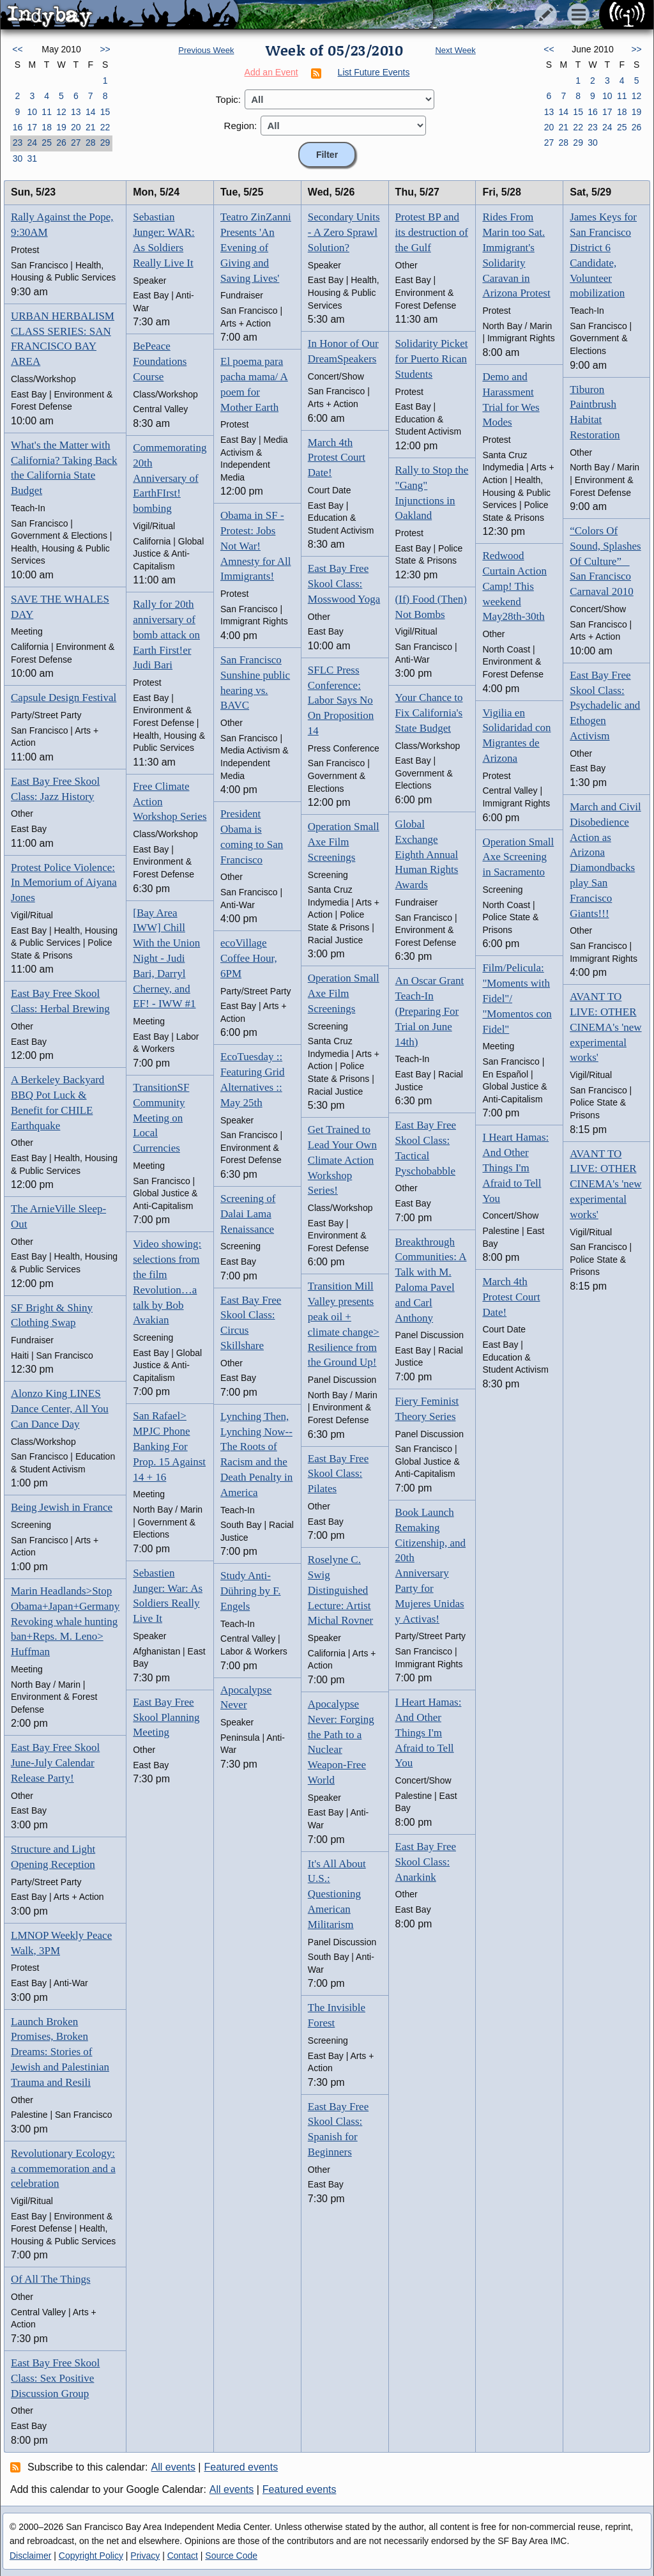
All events (173, 2467)
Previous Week (206, 50)
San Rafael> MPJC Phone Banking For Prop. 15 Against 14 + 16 (169, 1446)
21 (91, 127)
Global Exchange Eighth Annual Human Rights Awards (427, 854)
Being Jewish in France (61, 1507)
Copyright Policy (91, 2555)
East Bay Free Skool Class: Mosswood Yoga (344, 583)
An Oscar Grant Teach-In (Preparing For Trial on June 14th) (429, 1011)
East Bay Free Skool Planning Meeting (166, 1717)
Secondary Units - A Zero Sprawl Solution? (344, 232)
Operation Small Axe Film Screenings (343, 842)
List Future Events (374, 72)
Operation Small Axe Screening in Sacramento (518, 857)
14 (91, 112)
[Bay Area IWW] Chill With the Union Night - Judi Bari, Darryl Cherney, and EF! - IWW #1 (166, 958)
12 (61, 112)
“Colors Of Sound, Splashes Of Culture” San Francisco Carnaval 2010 (605, 561)
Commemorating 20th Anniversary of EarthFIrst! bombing (169, 478)
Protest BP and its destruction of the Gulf (431, 232)
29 (105, 142)
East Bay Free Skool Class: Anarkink (425, 1861)
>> (105, 49)
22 (105, 127)
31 (32, 158)
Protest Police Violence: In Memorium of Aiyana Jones (64, 882)
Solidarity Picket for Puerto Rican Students (431, 358)
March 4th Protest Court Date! (336, 457)
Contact (182, 2555)
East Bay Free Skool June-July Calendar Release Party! (55, 1762)
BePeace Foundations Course (159, 361)
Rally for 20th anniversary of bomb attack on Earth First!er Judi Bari (166, 634)
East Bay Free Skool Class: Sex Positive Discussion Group (55, 2378)
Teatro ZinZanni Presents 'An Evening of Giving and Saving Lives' (255, 247)
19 (61, 127)
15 (105, 112)
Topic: (228, 99)
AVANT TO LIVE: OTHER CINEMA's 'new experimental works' (605, 1027)
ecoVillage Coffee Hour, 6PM (248, 958)
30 (18, 158)
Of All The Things (51, 2279)
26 (61, 142)
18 (47, 127)
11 (47, 112)
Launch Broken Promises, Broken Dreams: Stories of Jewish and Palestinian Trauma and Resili (60, 2052)
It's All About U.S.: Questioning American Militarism (337, 1894)
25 (47, 142)
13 (76, 112)
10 (32, 112)
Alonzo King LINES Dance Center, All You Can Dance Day (60, 1408)
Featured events (241, 2467)
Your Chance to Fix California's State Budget (429, 712)
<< (17, 49)
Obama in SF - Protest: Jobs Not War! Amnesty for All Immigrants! (255, 545)
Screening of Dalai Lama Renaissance (247, 1213)
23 (18, 142)
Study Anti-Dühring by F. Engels (250, 1591)
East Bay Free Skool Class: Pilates (338, 1474)
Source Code (231, 2555)
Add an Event (271, 72)
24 (32, 142)
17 (32, 127)
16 (18, 127)
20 (76, 127)
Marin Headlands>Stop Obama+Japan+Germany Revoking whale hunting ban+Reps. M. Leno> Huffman (65, 1621)
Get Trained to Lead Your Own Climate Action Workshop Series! (342, 1159)
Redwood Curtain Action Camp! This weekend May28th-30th (514, 586)
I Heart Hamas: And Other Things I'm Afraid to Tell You (428, 1732)
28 (91, 142)
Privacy (145, 2555)
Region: (240, 125)
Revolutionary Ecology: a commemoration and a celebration (63, 2168)
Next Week (455, 50)
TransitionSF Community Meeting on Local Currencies (161, 1117)
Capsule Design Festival (63, 697)
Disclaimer (30, 2555)
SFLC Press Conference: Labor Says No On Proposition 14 (341, 700)
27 (76, 142)
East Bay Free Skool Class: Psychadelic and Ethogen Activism (605, 705)
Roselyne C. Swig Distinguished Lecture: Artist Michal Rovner (340, 1590)
